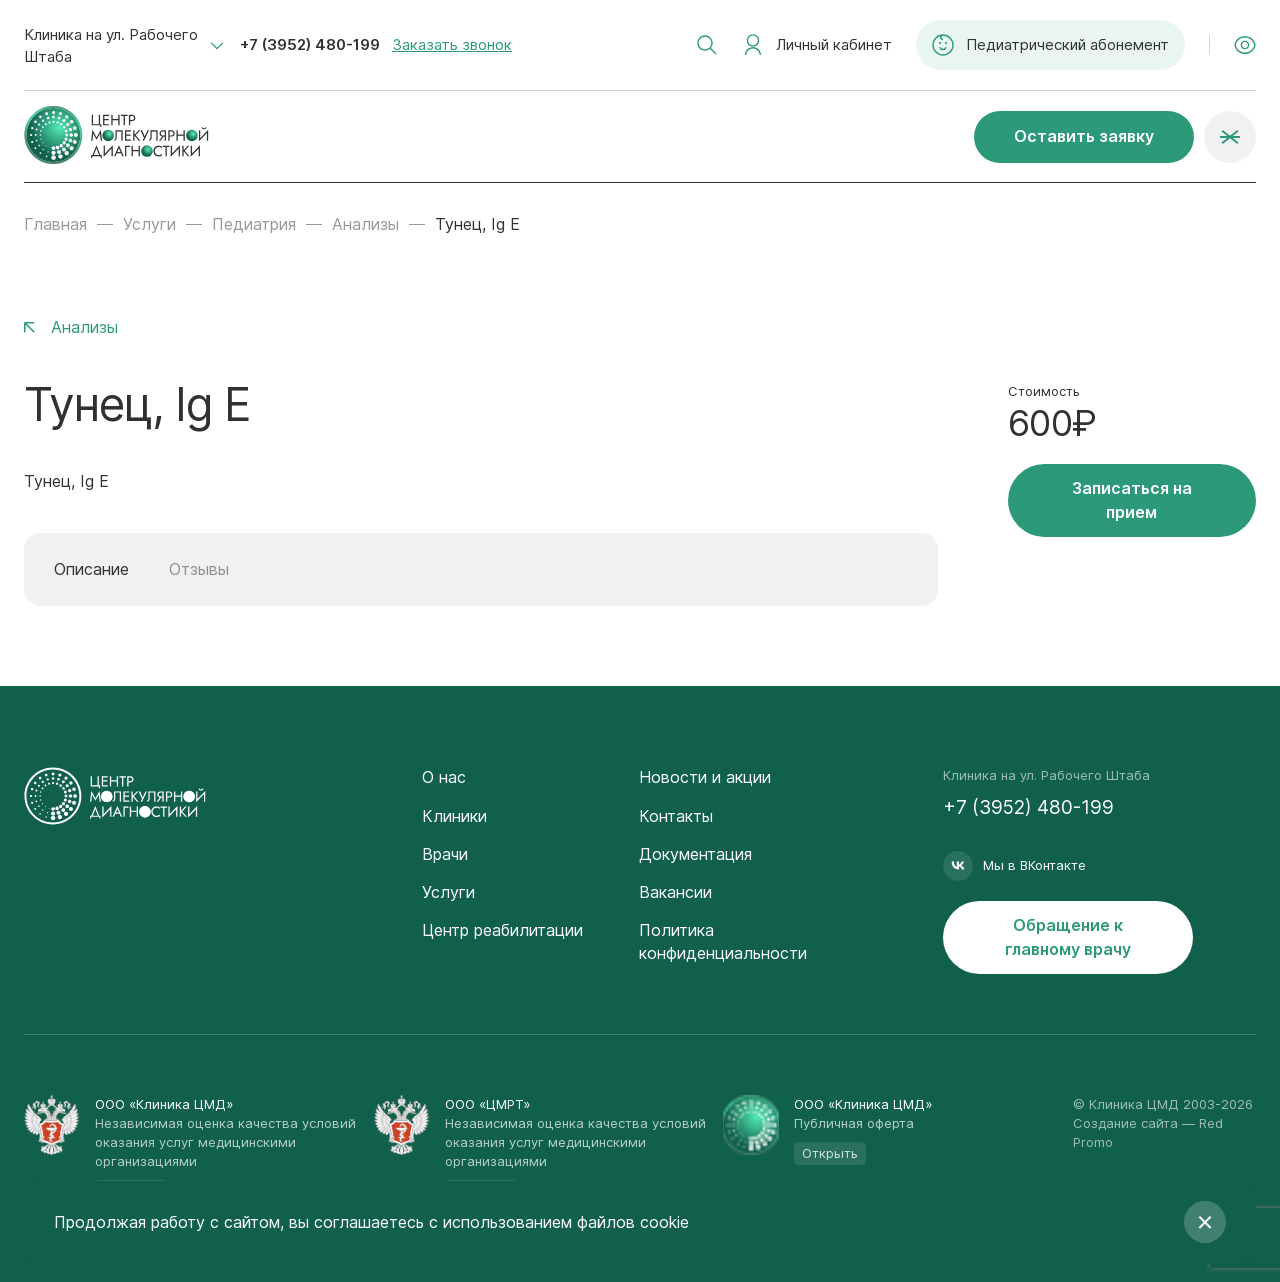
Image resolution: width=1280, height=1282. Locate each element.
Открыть (830, 1153)
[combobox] (124, 46)
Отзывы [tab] (199, 569)
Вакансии (675, 892)
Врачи (445, 854)
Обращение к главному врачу (1068, 936)
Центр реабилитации (502, 930)
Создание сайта (1125, 1123)
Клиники (454, 816)
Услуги (149, 224)
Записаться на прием (1132, 499)
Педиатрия (254, 224)
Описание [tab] (91, 569)
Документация (695, 854)
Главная (55, 224)
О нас (444, 777)
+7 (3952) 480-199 (310, 44)
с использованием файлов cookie (559, 1222)
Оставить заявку (1084, 136)
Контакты (676, 816)
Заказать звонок (452, 44)
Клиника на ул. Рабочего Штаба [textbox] (111, 45)
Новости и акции (705, 777)
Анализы (365, 224)
